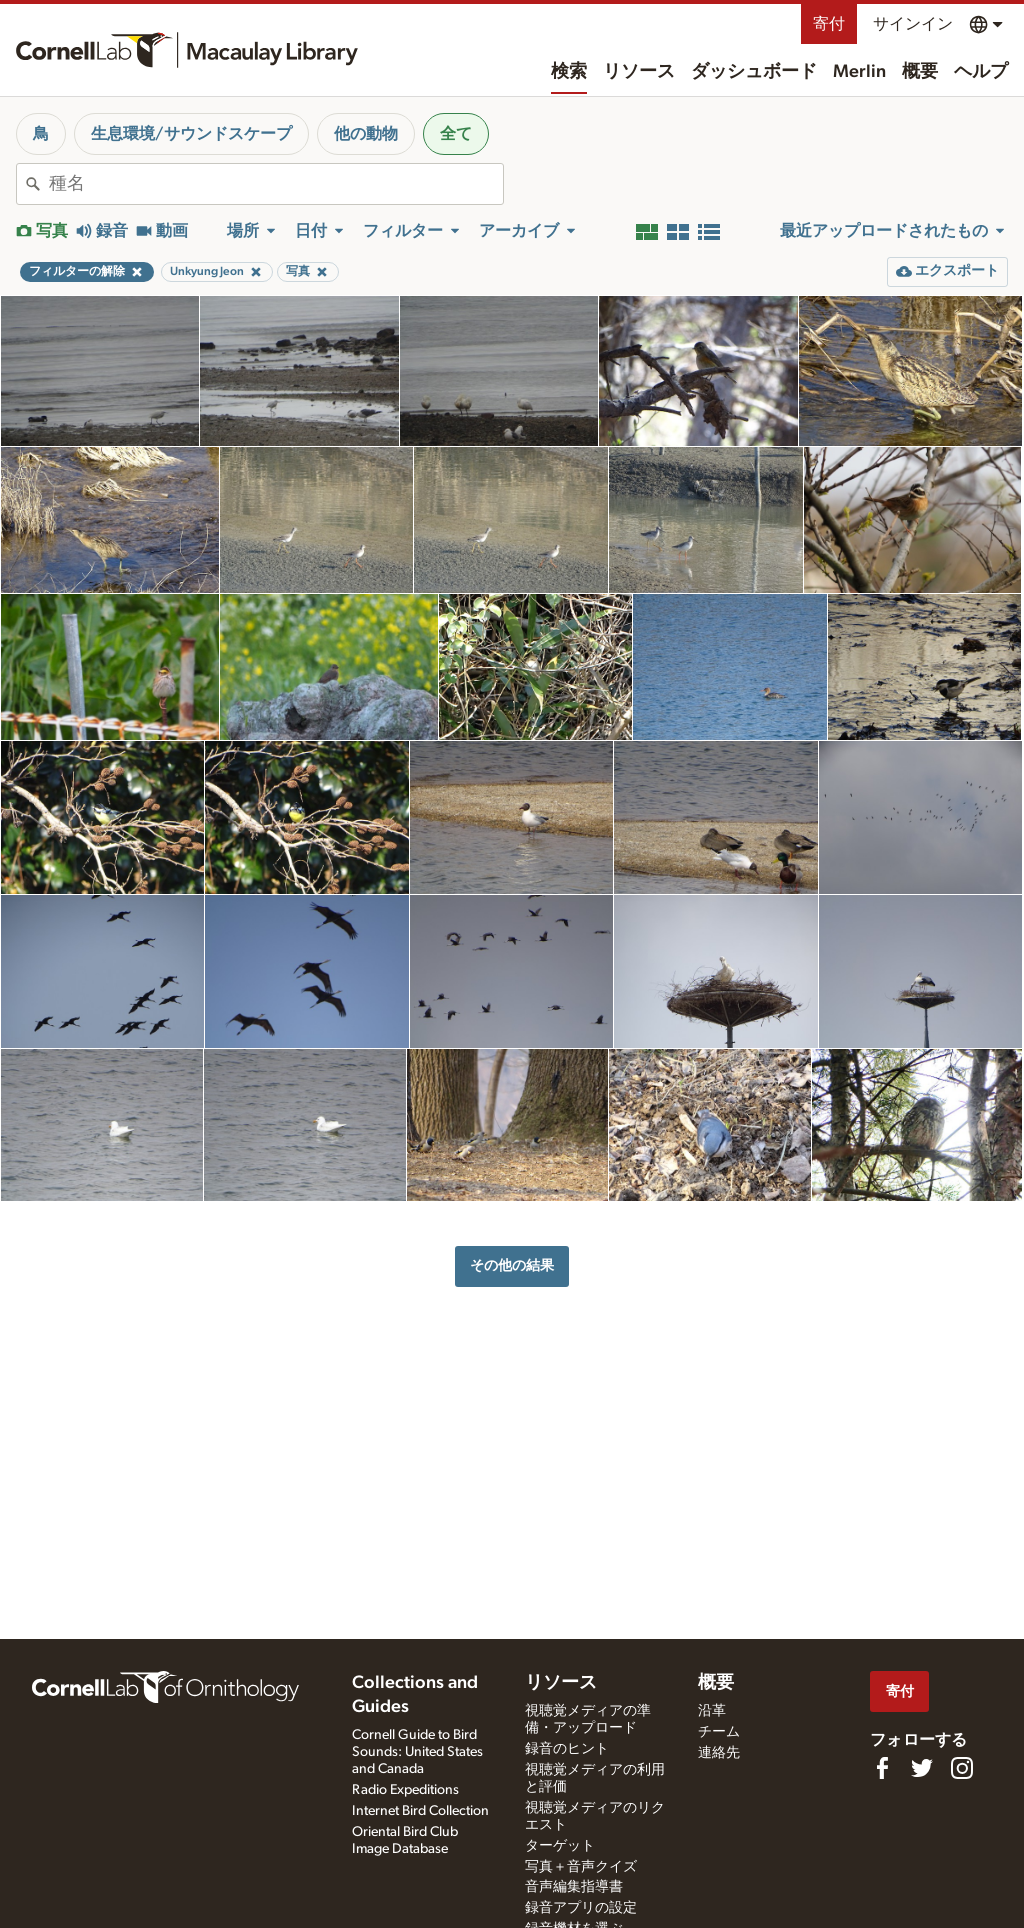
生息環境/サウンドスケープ (191, 134)
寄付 (829, 24)
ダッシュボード (754, 72)
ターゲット (560, 1846)
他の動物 (366, 134)
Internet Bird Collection (420, 1811)
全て (456, 134)
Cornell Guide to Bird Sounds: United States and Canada (417, 1752)
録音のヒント (567, 1749)
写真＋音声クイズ (581, 1867)
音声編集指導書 (574, 1887)
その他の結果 (512, 1265)
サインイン (913, 24)
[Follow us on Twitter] (922, 1768)
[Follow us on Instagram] (962, 1768)
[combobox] (276, 184)
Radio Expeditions (405, 1790)
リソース (639, 72)
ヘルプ (981, 72)
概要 (920, 72)
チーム (719, 1732)
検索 (569, 72)
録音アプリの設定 (581, 1908)
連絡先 (719, 1753)
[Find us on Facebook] (882, 1768)
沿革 (712, 1711)
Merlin (859, 72)
